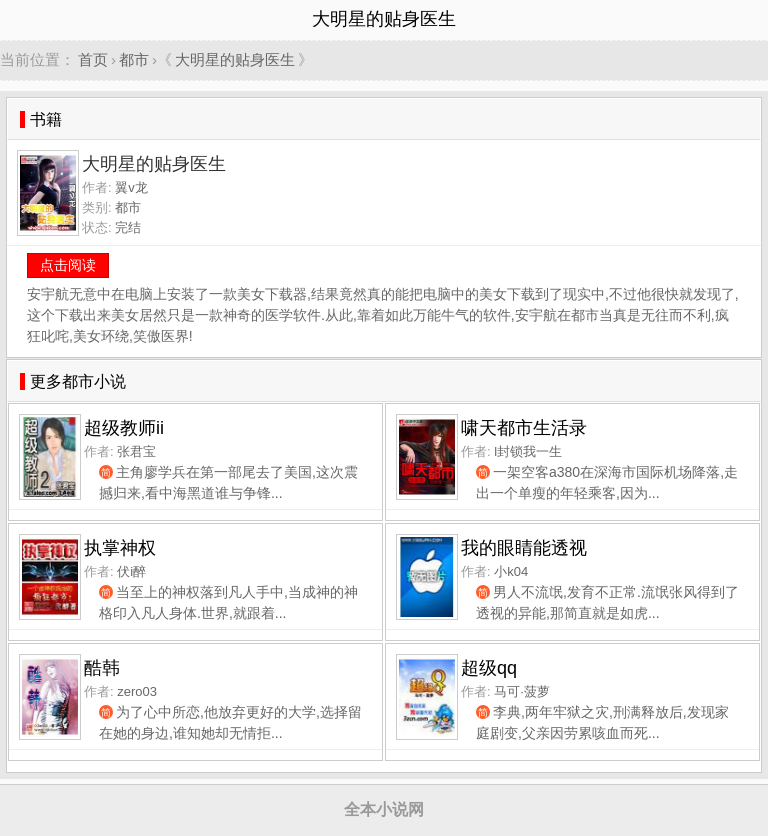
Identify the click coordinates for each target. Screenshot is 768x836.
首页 (93, 59)
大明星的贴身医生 (235, 59)
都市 (134, 59)
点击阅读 (68, 265)
